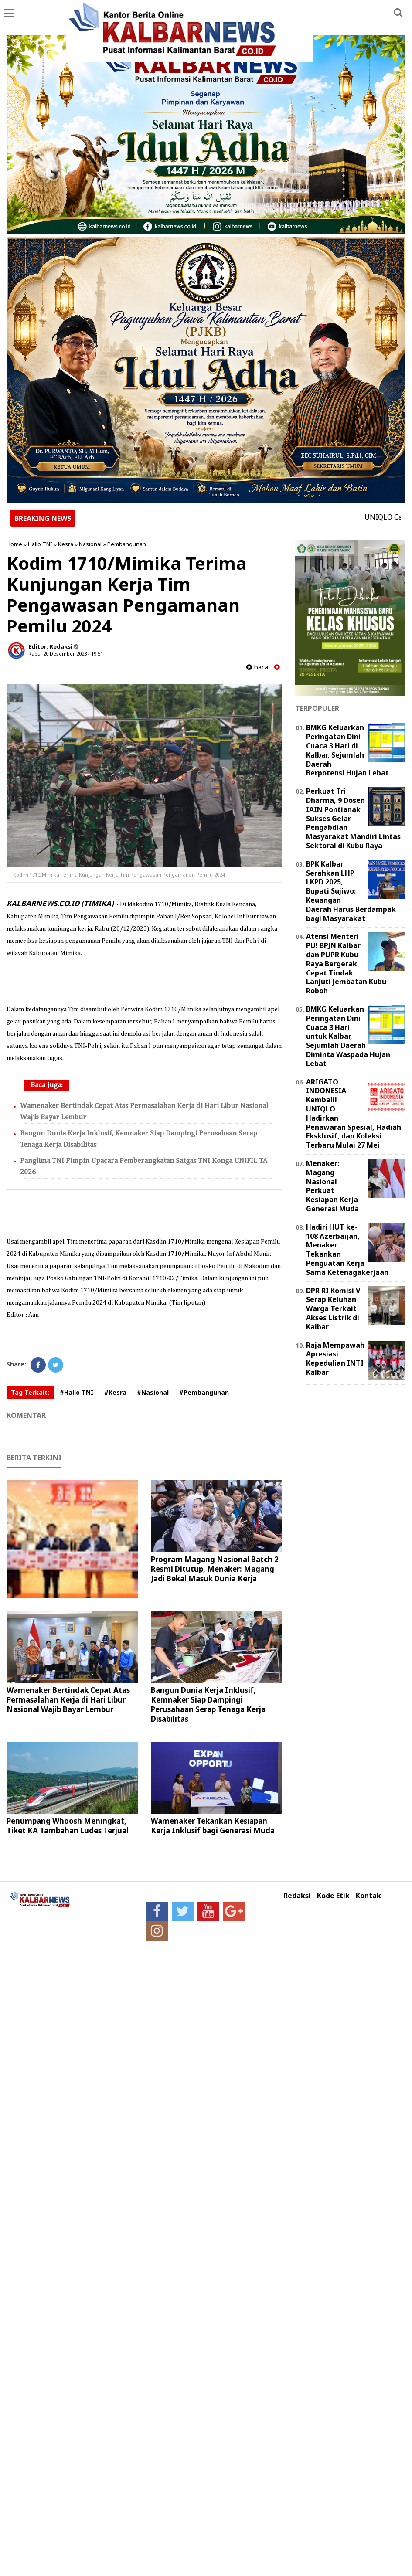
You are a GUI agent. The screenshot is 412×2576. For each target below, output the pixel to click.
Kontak (368, 1895)
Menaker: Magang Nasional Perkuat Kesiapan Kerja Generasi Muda (332, 1186)
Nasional (90, 544)
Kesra (65, 544)
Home (14, 544)
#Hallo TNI (77, 1392)
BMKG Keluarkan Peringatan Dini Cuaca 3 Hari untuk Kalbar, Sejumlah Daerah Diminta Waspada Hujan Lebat (348, 1036)
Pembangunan (126, 544)
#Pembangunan (204, 1392)
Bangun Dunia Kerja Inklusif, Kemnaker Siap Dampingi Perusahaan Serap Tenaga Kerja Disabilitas (208, 1704)
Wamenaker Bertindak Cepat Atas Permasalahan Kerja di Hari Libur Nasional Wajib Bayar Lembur (68, 1699)
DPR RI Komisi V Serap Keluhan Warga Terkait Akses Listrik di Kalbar (333, 1309)
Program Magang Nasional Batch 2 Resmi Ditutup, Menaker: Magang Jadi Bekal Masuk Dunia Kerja (215, 1569)
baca (257, 667)
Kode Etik (333, 1895)
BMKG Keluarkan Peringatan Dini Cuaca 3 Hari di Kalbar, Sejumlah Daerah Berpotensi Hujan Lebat (347, 750)
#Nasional (153, 1392)
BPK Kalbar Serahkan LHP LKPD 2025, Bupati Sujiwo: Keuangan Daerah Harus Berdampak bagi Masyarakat (351, 891)
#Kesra (115, 1392)
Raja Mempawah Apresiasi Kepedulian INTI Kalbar (335, 1358)
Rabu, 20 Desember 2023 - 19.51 (65, 653)
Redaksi (297, 1895)
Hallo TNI (40, 544)
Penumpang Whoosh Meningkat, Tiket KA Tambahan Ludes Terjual (68, 1825)
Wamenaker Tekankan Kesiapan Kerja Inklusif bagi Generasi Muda (213, 1825)
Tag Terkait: (30, 1392)
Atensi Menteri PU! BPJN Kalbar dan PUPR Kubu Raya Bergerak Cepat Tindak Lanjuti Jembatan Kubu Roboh (346, 963)
